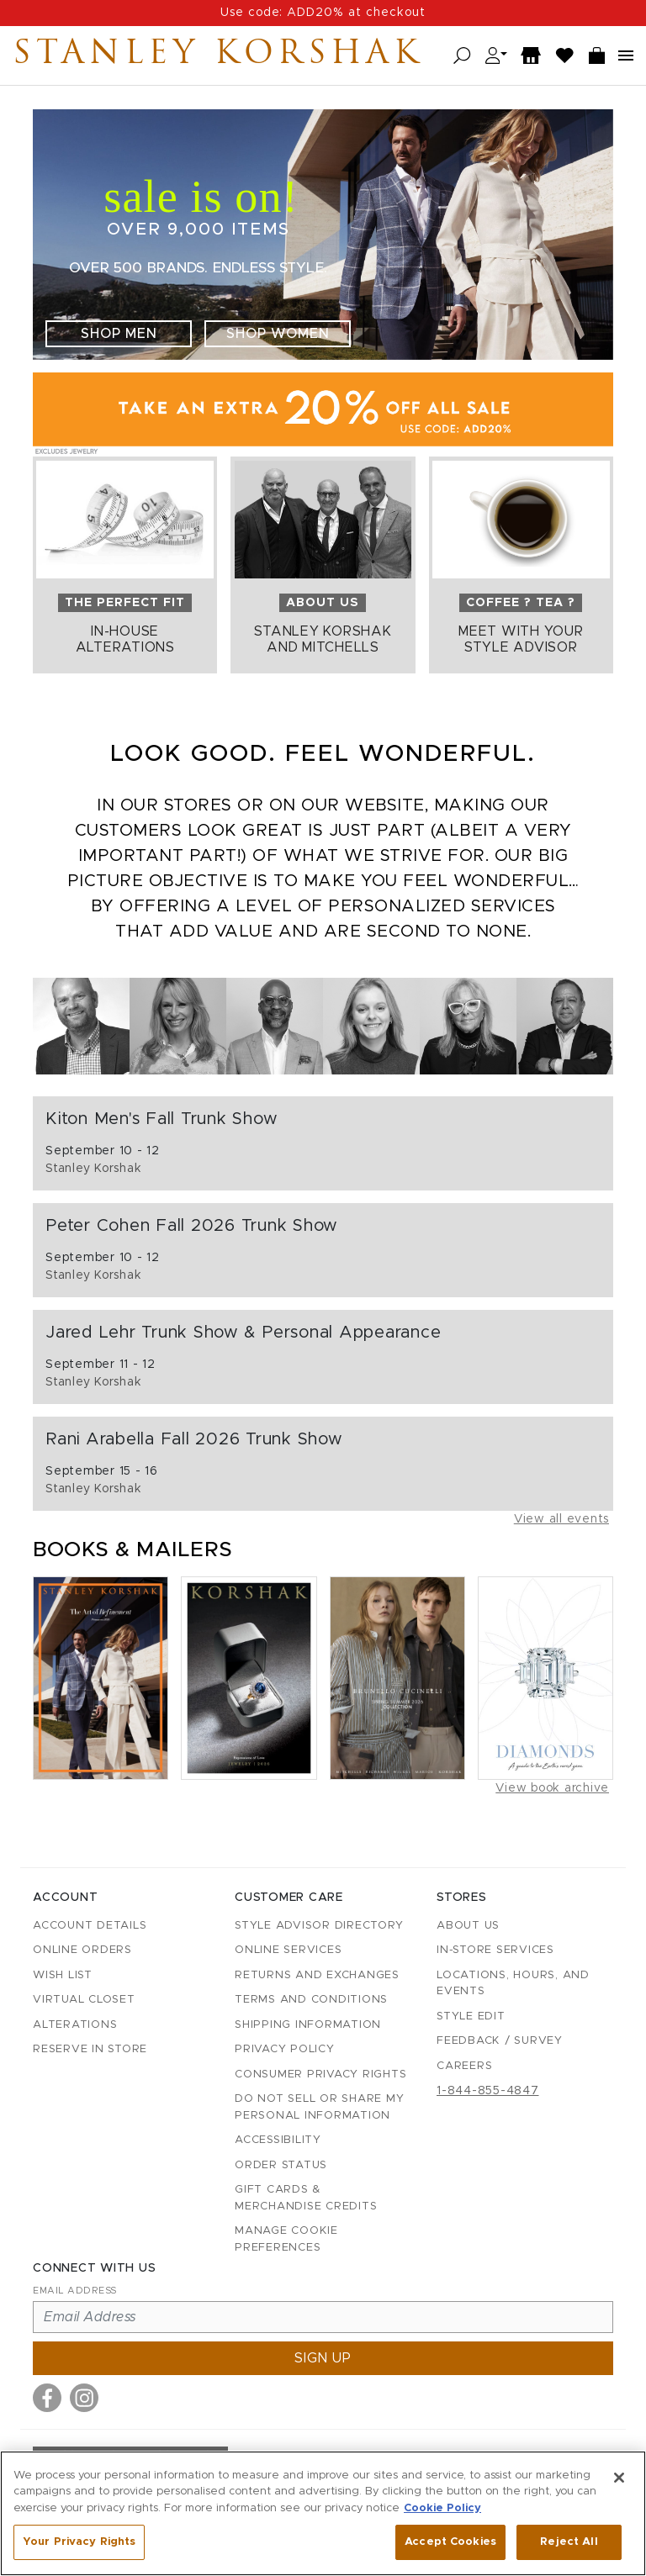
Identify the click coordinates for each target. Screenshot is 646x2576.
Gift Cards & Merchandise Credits (306, 2198)
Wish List (63, 1975)
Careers (464, 2066)
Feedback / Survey (500, 2040)
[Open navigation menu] (626, 55)
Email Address (75, 2290)
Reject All (568, 2541)
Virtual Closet (84, 1999)
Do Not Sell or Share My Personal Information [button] (319, 2107)
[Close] (619, 2477)
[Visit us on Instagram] (84, 2397)
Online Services (288, 1950)
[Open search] (462, 56)
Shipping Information (308, 2024)
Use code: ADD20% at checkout (323, 12)
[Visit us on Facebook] (47, 2397)
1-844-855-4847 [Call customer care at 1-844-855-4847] (488, 2091)
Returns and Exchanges (317, 1975)
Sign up (323, 2358)
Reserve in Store (90, 2049)
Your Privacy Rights (79, 2541)
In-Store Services (495, 1950)
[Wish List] (565, 56)
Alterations (75, 2024)
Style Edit (471, 2016)
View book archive (552, 1788)
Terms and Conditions (311, 1999)
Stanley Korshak (218, 55)
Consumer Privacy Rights (320, 2074)
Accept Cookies (450, 2541)
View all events (561, 1519)
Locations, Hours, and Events (513, 1984)
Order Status (281, 2165)
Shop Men (119, 333)
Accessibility (278, 2140)
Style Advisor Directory (319, 1925)
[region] (323, 2513)
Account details (89, 1925)
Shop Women (278, 333)
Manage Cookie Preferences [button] (286, 2239)
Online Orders (82, 1950)
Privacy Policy (285, 2049)
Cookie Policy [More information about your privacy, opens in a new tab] (442, 2508)
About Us (468, 1925)
